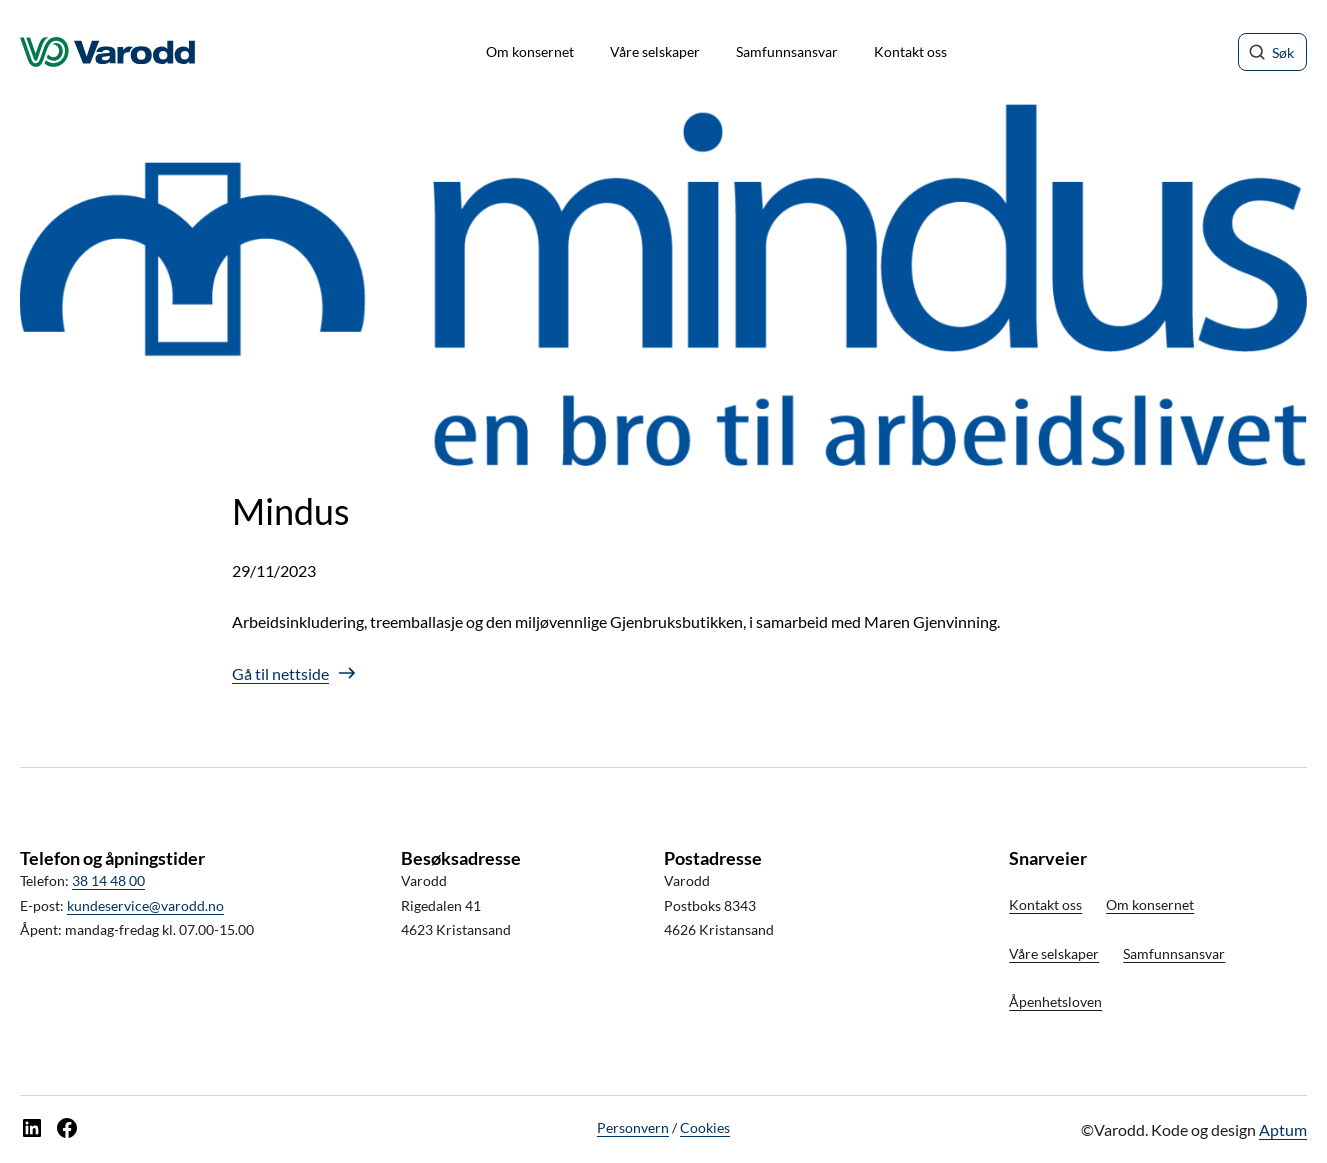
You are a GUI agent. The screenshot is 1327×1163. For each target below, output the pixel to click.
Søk (1283, 52)
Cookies (705, 1127)
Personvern (633, 1127)
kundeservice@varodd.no (145, 905)
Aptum (1283, 1129)
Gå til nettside (280, 673)
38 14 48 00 (108, 880)
